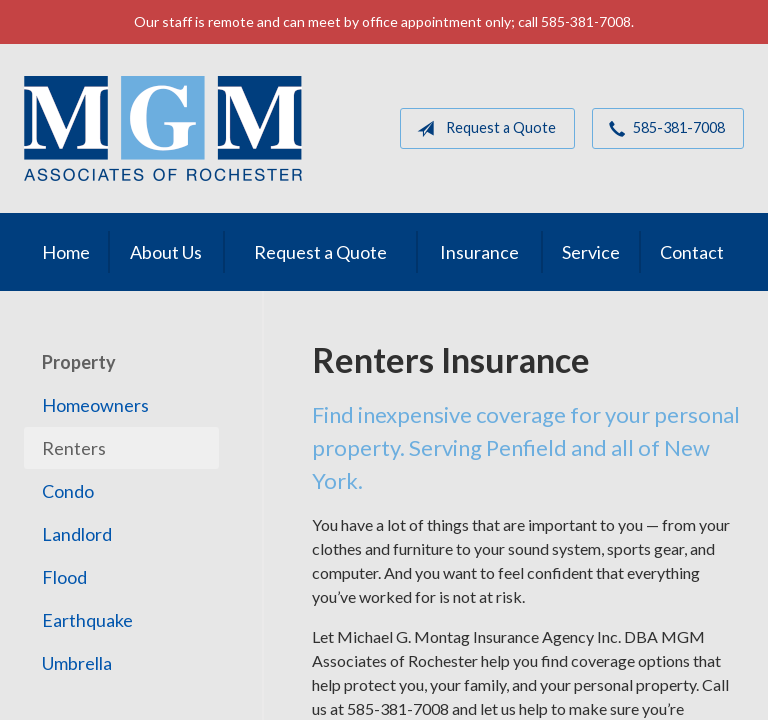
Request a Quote (482, 129)
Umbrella (77, 663)
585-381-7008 (663, 129)
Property (79, 362)
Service (591, 252)
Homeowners (95, 405)
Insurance (479, 252)
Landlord (77, 534)
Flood (64, 577)
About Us (166, 252)
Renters (74, 448)
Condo (68, 491)
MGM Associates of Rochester (163, 128)
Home (66, 252)
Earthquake (87, 620)
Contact (692, 252)
